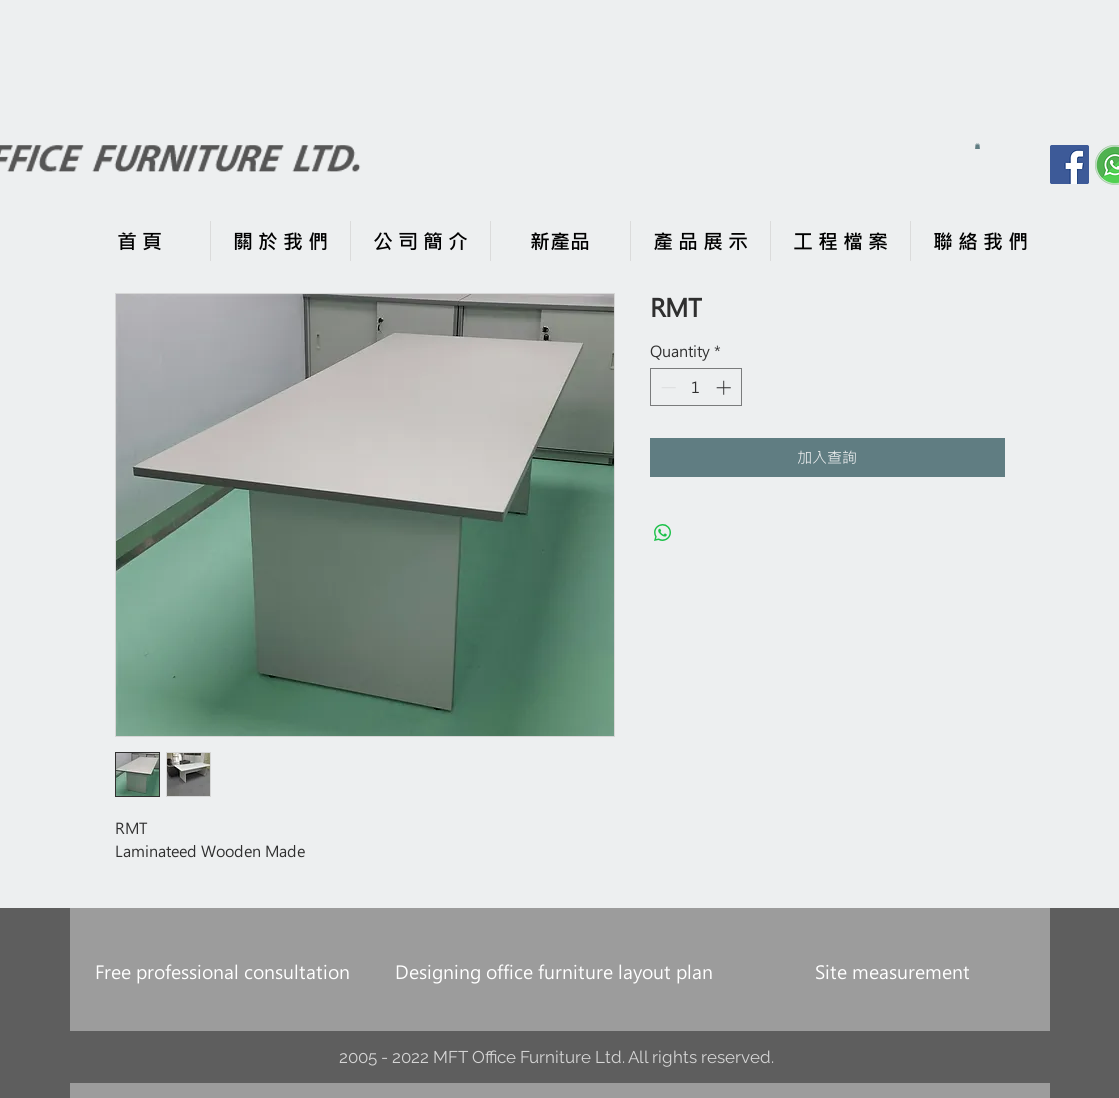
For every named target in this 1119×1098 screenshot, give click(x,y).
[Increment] (725, 387)
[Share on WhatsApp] (663, 533)
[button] (977, 146)
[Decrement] (666, 387)
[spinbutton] (695, 387)
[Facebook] (1069, 164)
